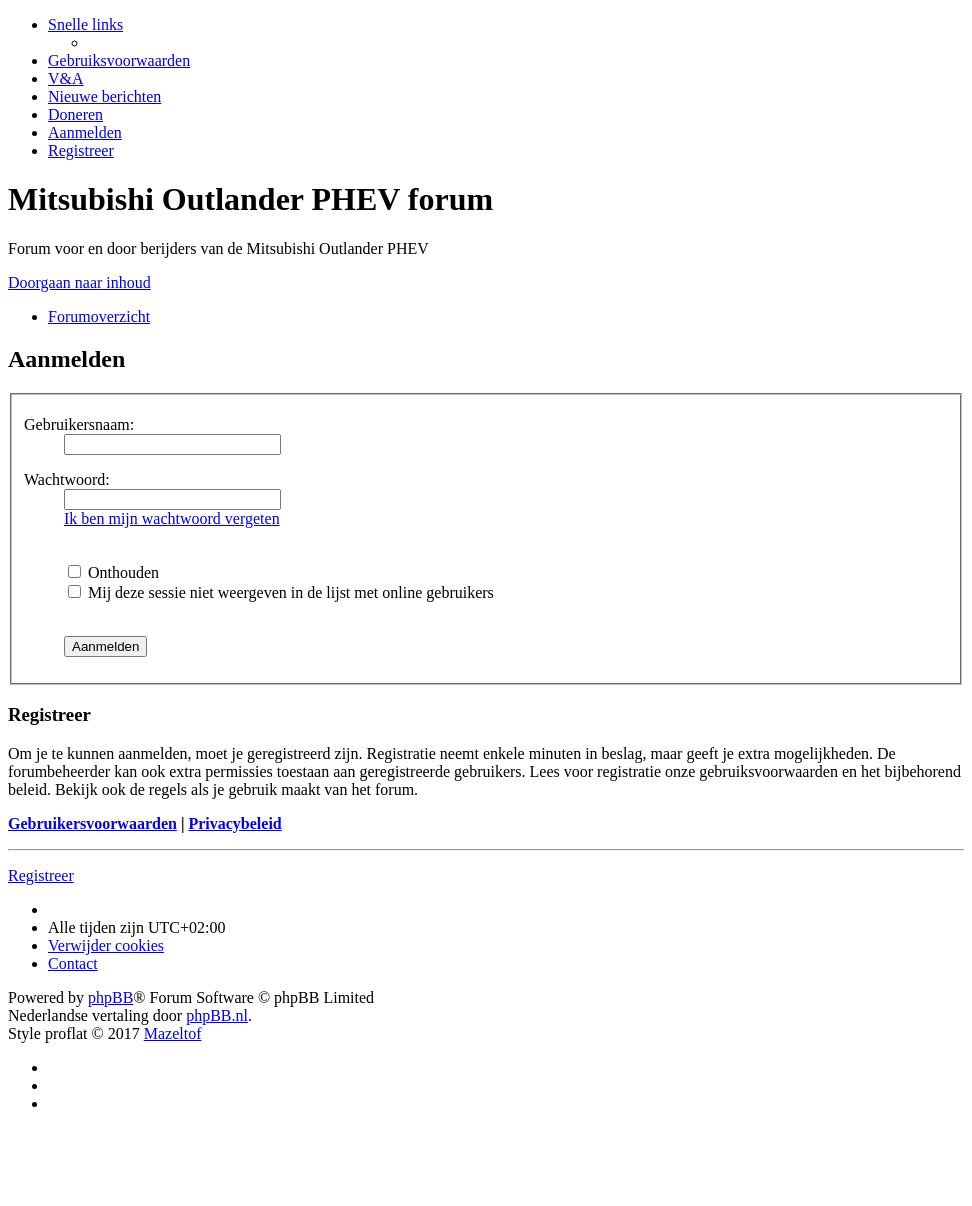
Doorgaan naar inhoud (79, 282)
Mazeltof (173, 1033)
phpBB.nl (217, 1015)
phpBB (110, 997)
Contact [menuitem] (73, 963)
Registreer (41, 875)
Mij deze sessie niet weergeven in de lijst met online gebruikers (281, 592)
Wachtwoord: (67, 479)
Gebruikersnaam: (79, 424)
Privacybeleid (234, 823)
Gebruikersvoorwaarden (92, 823)
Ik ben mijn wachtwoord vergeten (172, 518)
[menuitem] (119, 60)
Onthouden (113, 572)
